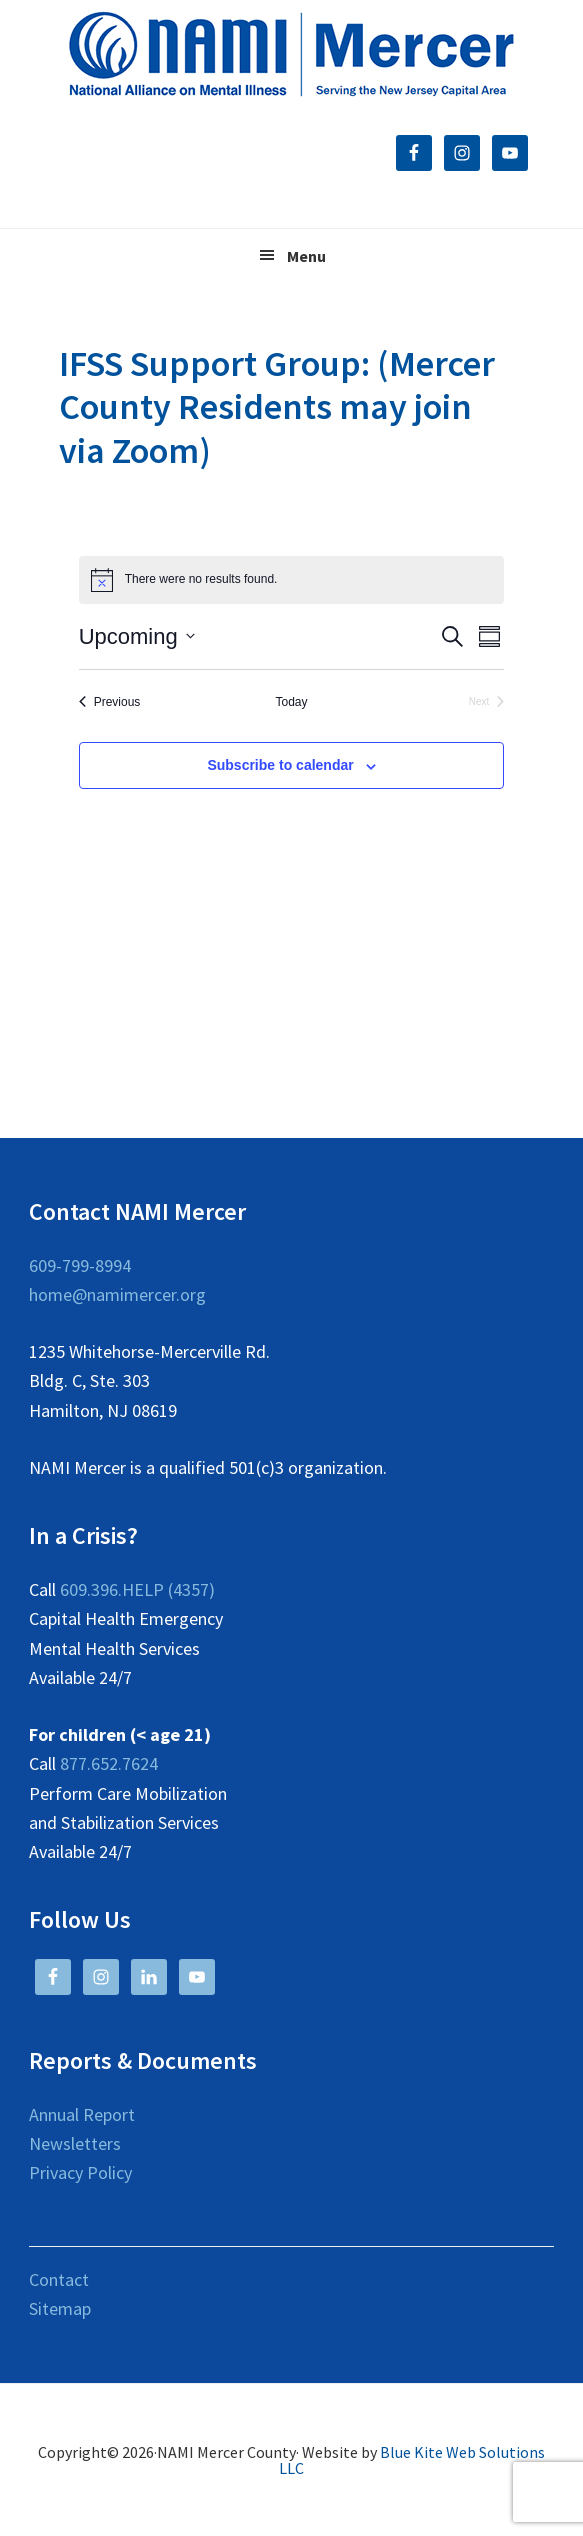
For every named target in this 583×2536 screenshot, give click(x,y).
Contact (59, 2279)
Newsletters (75, 2143)
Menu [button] (306, 256)
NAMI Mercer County (291, 55)
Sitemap (60, 2308)
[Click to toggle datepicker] (137, 636)
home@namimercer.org (117, 1294)
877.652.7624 (109, 1763)
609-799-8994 (80, 1265)
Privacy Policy (80, 2172)
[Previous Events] (110, 702)
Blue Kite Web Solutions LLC (412, 2460)
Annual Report (82, 2114)
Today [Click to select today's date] (291, 702)
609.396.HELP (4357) (137, 1589)
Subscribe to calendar (280, 765)
